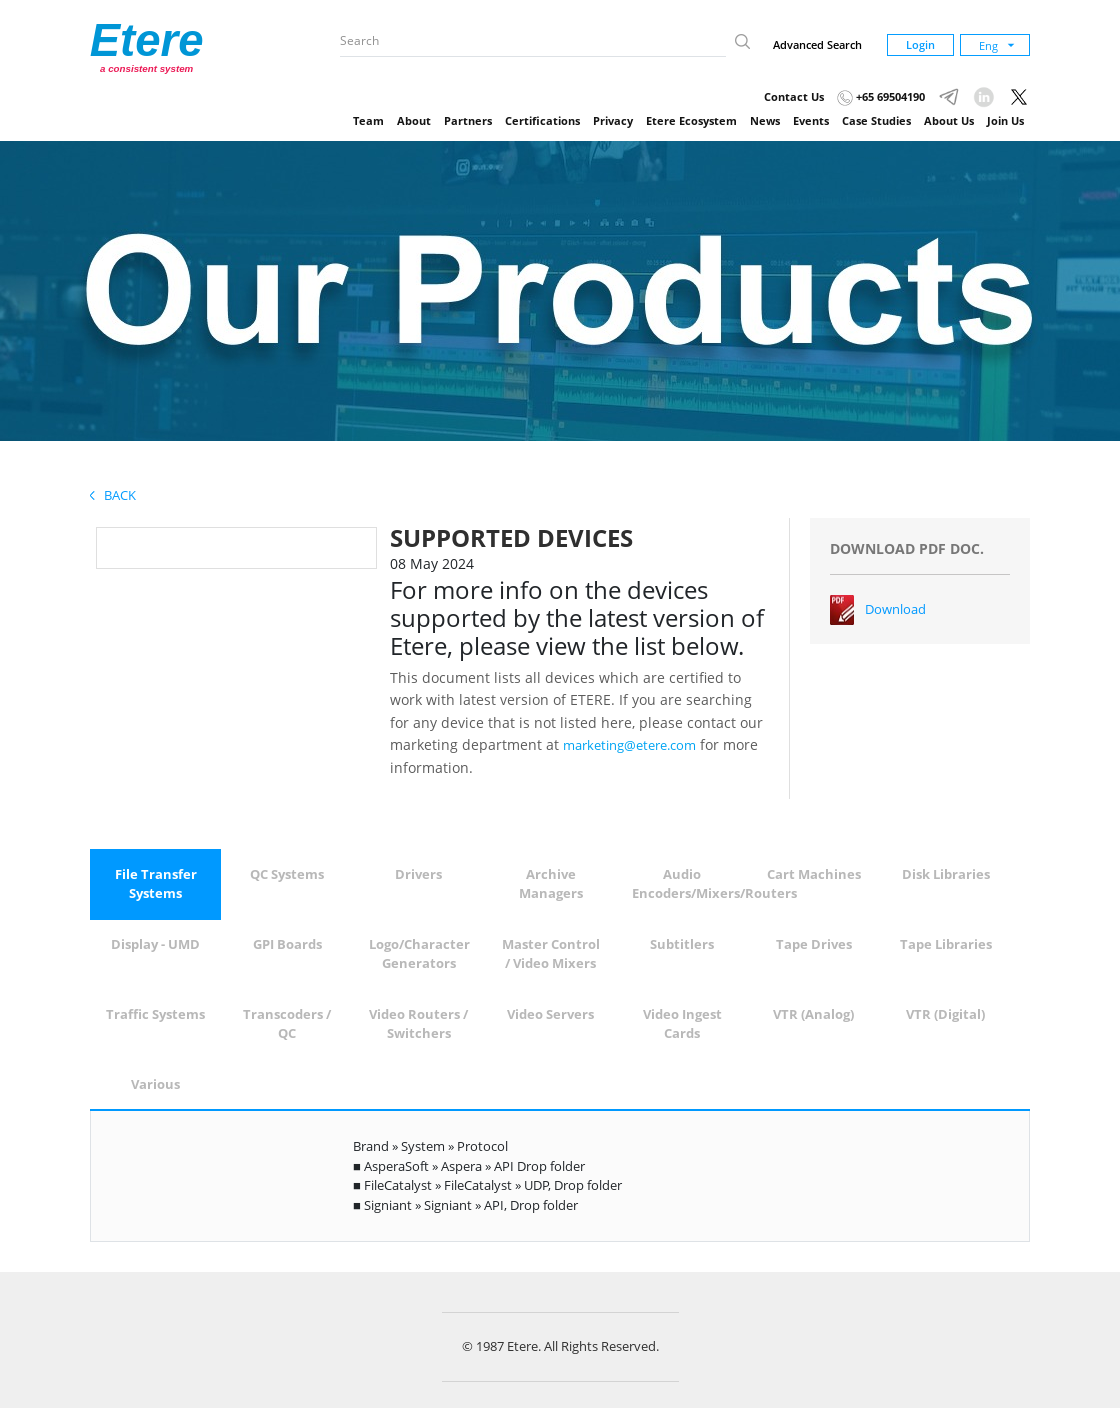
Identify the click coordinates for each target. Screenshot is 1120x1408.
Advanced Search (817, 44)
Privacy (613, 120)
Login (920, 44)
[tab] (156, 884)
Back (113, 495)
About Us (949, 120)
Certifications (542, 120)
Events (811, 120)
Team (368, 120)
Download (895, 609)
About (414, 120)
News (765, 120)
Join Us (1005, 120)
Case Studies (876, 120)
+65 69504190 (881, 96)
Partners (468, 120)
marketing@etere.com (629, 745)
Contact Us (794, 96)
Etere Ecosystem (691, 120)
